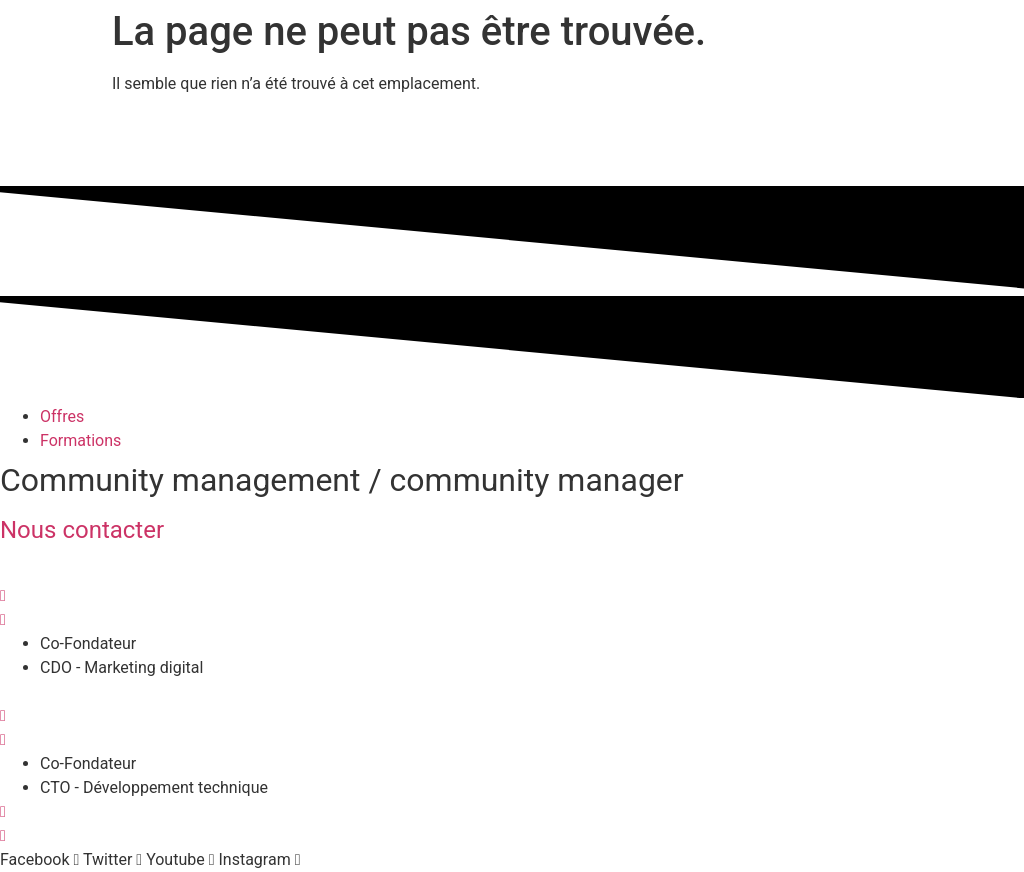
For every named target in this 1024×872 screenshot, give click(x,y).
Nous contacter (82, 530)
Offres (62, 416)
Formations (80, 440)
